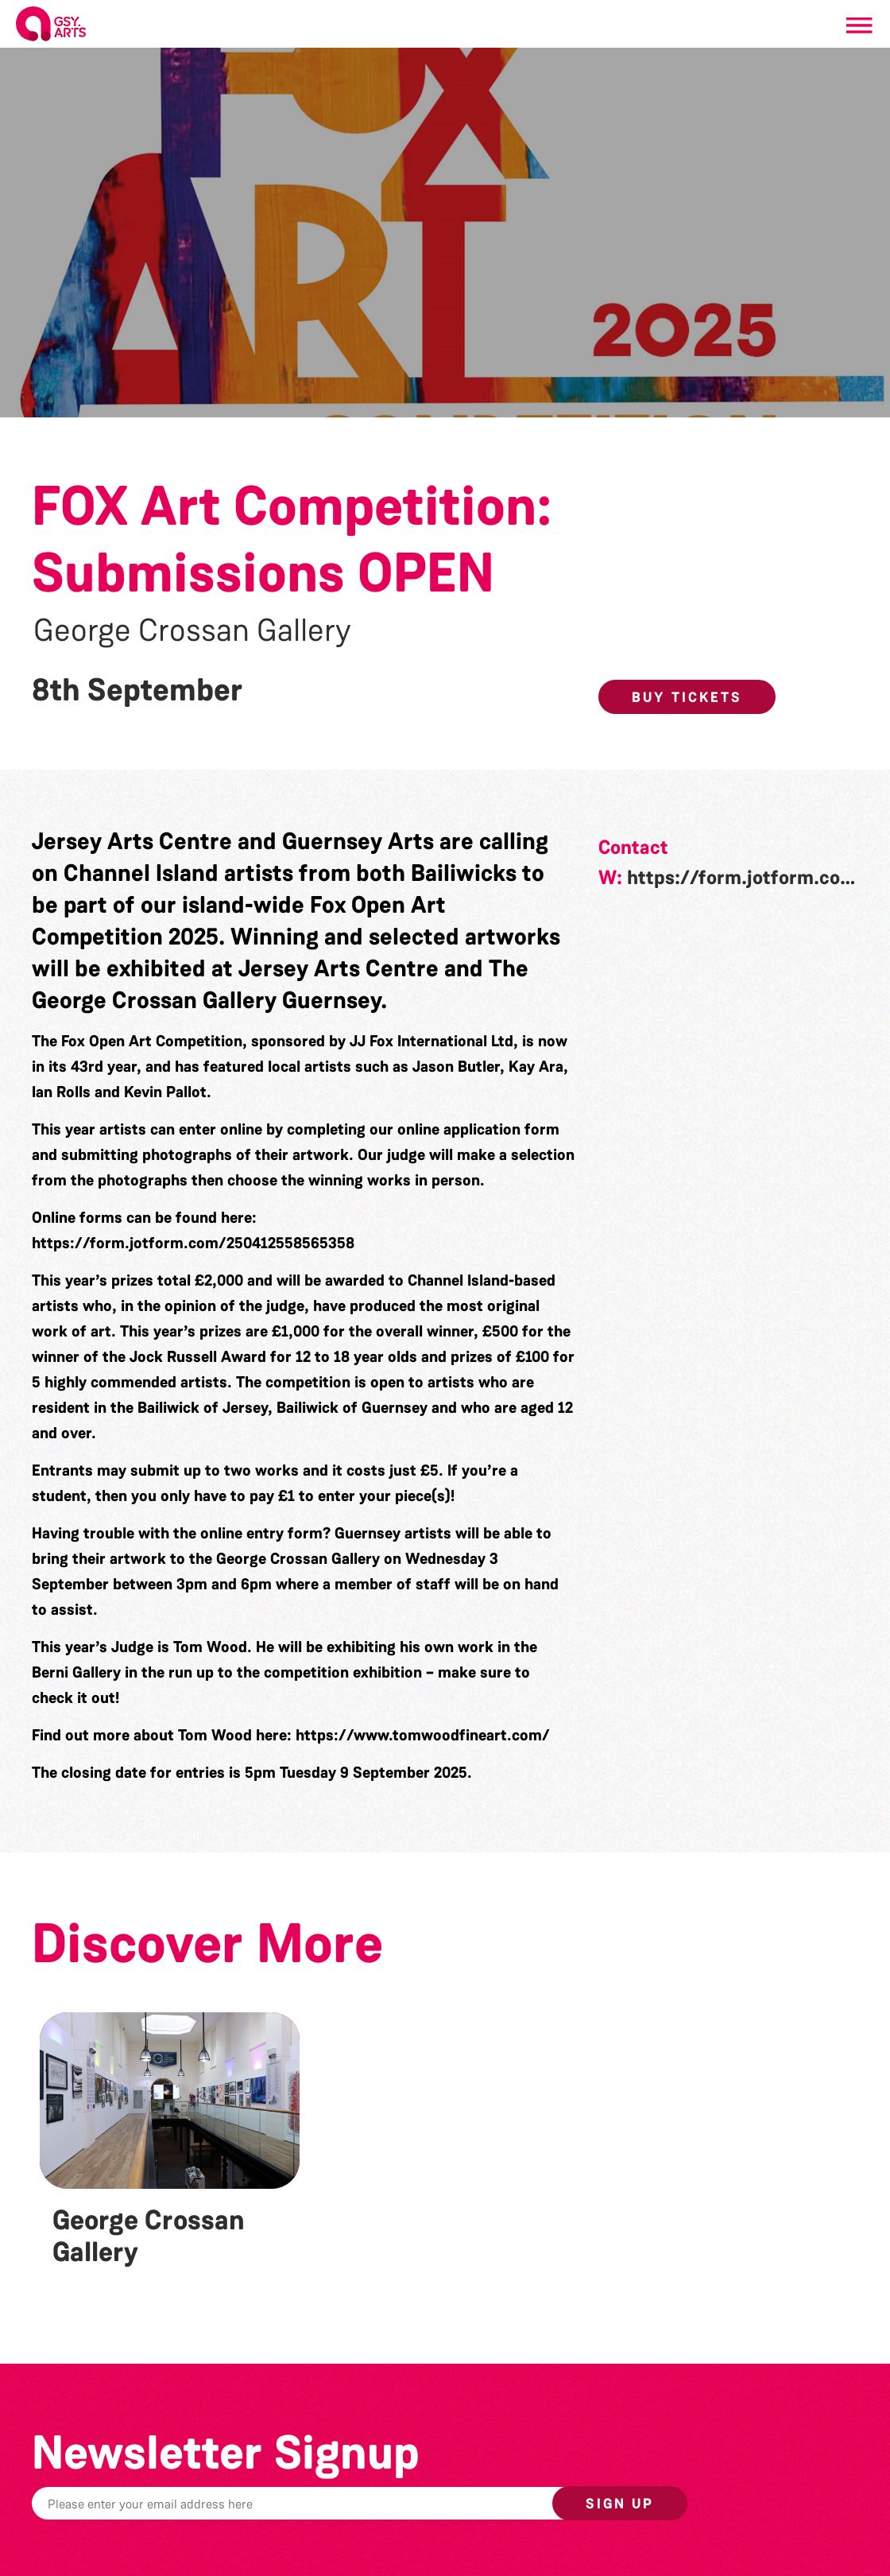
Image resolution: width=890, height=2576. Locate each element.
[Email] (342, 2503)
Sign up (620, 2503)
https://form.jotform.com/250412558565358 (193, 1242)
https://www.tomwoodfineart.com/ (423, 1734)
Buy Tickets (687, 697)
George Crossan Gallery (192, 630)
